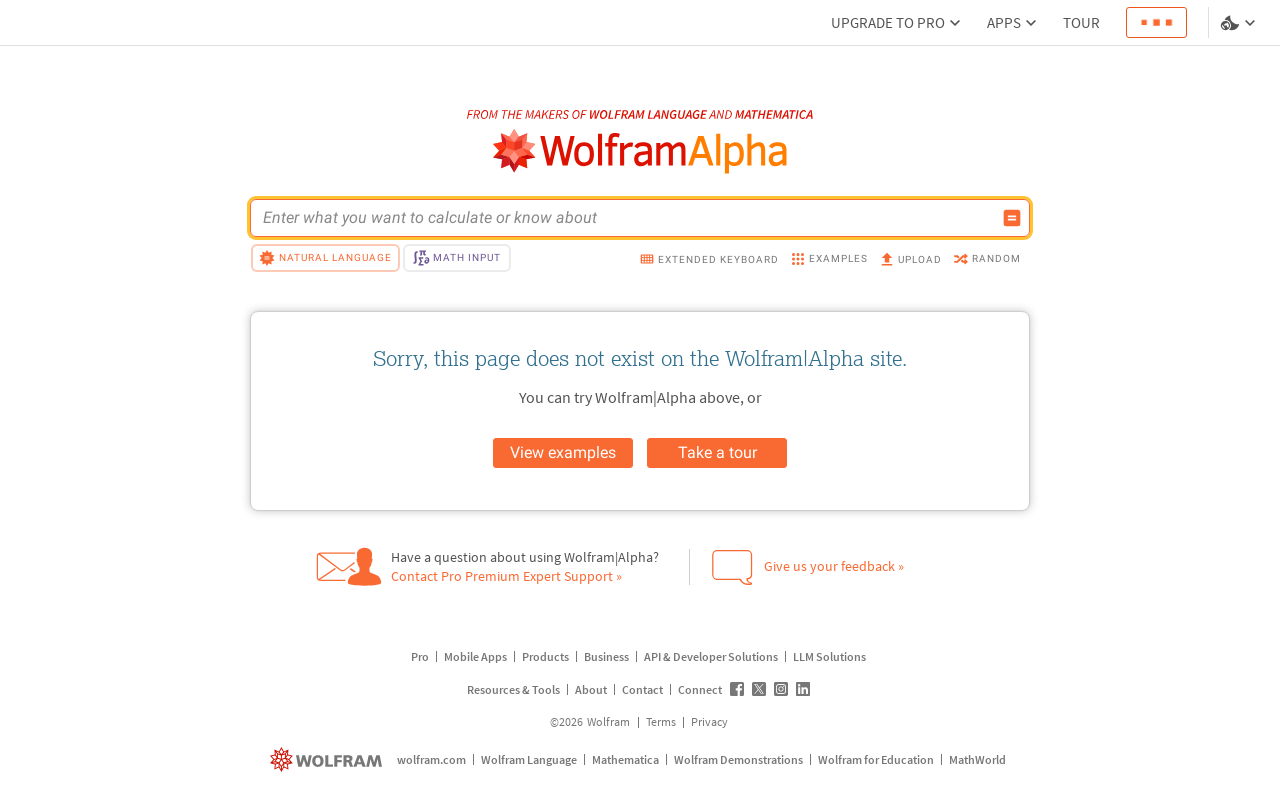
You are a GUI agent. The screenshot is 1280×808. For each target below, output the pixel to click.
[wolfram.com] (328, 759)
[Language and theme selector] (1240, 23)
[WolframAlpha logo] (640, 151)
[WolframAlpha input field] (627, 218)
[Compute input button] (1012, 218)
